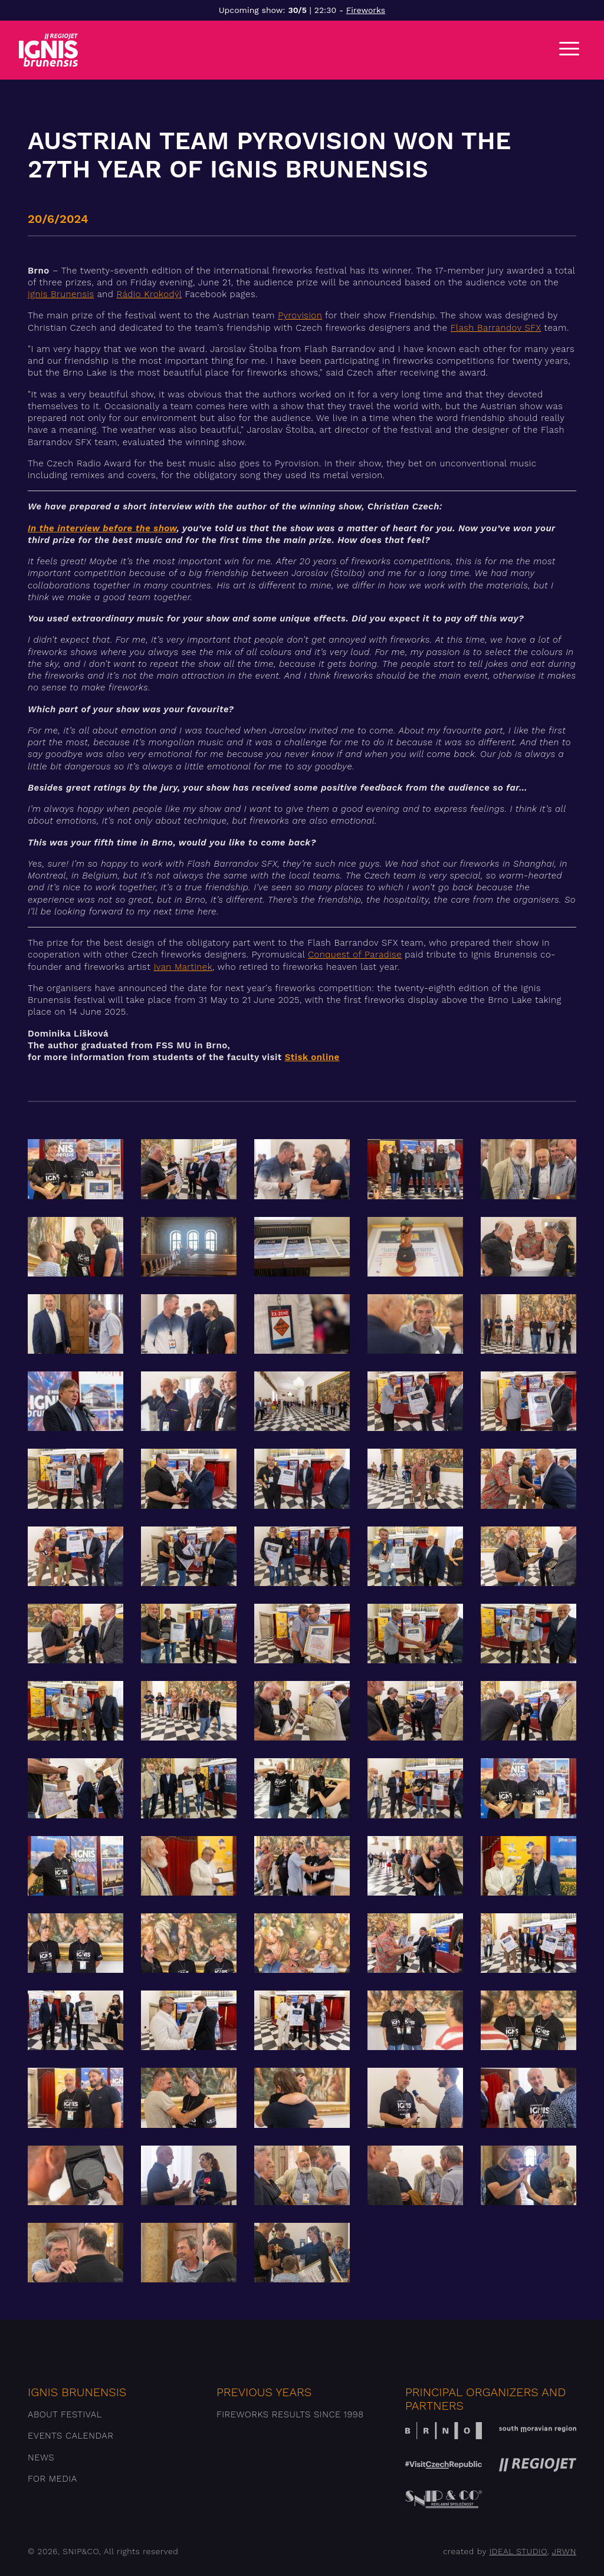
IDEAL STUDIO (518, 2551)
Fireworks (365, 10)
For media (52, 2478)
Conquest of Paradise (355, 954)
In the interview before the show (102, 528)
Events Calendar (70, 2435)
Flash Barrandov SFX (496, 328)
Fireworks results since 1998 (290, 2414)
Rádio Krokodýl (149, 294)
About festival (65, 2414)
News (41, 2457)
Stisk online (312, 1057)
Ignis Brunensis (61, 294)
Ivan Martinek (182, 967)
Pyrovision (300, 315)
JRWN (564, 2551)
